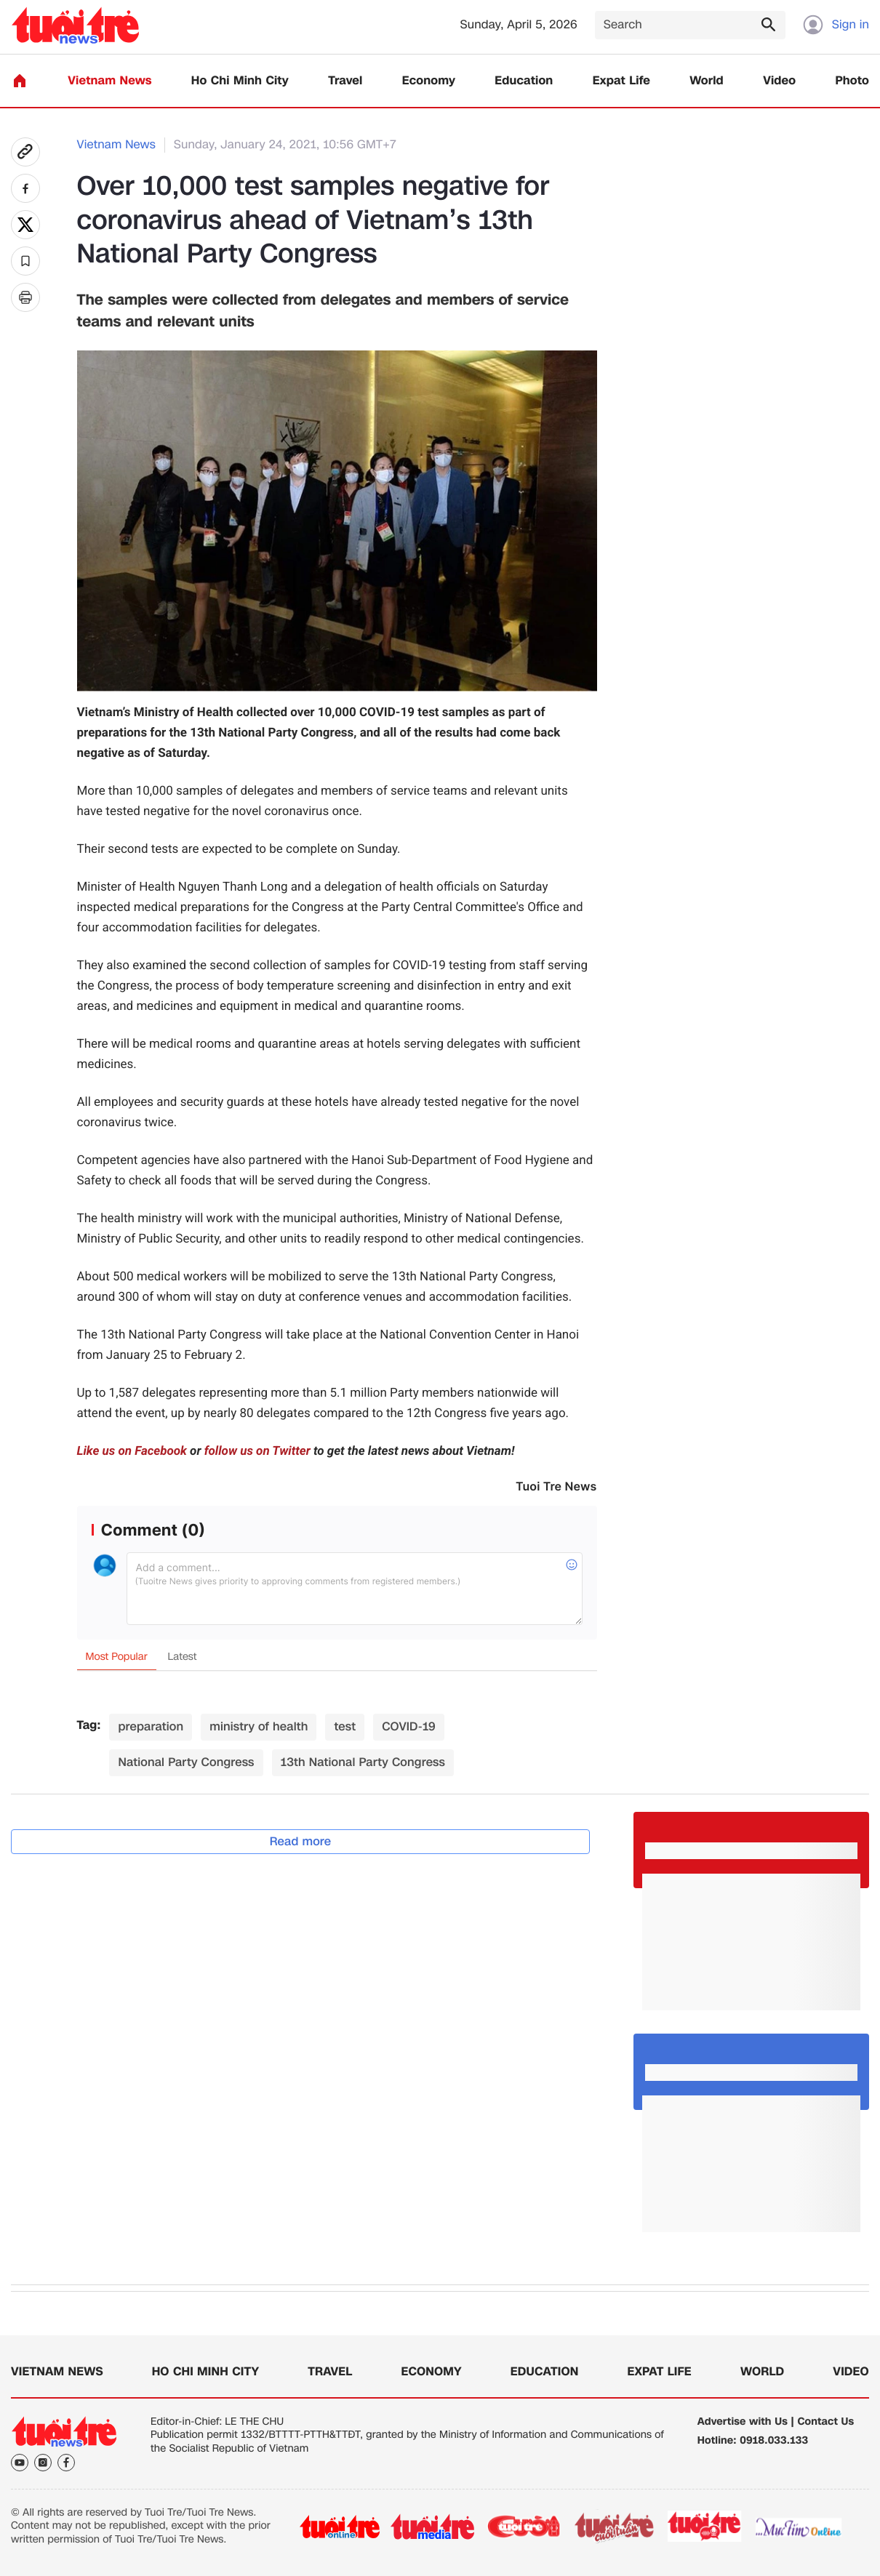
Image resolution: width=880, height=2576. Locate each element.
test (345, 1726)
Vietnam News (109, 81)
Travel (345, 81)
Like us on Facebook (132, 1451)
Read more (301, 1841)
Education (524, 81)
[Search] (690, 25)
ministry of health (258, 1726)
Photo (852, 81)
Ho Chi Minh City (240, 81)
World (706, 81)
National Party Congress (186, 1762)
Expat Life (621, 81)
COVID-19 (409, 1726)
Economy (428, 81)
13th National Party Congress (363, 1762)
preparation (150, 1726)
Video (779, 81)
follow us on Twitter (257, 1451)
